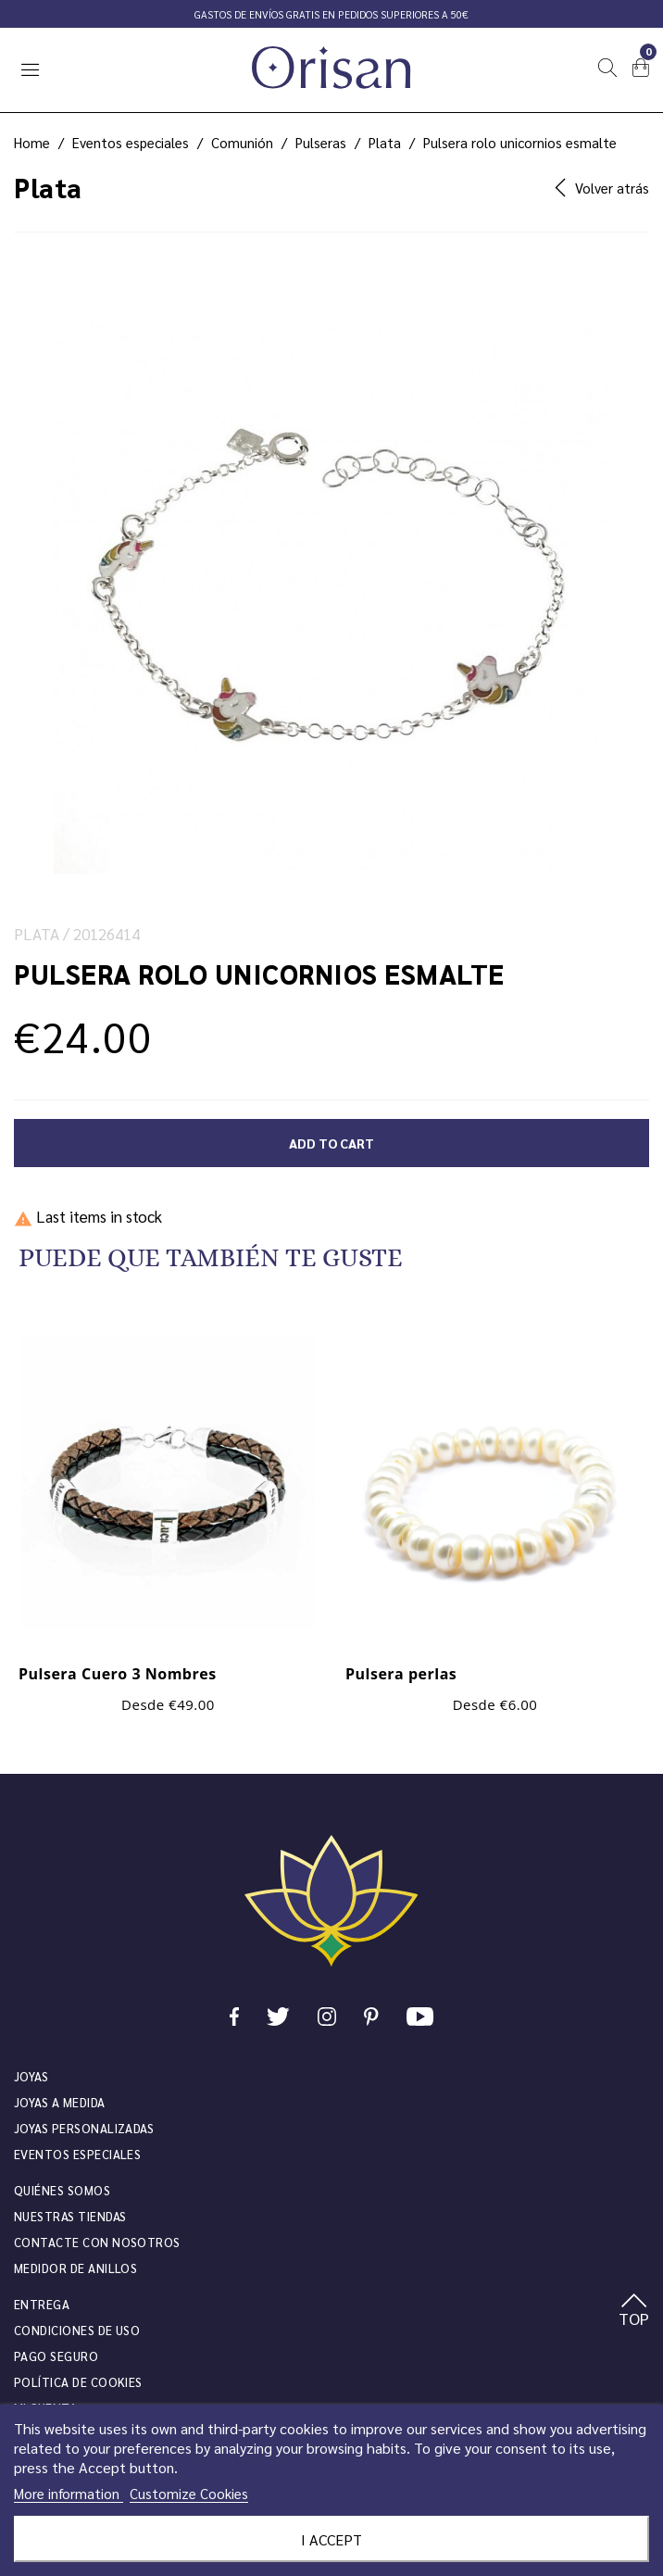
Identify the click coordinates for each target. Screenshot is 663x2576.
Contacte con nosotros (97, 2242)
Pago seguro (56, 2356)
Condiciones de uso (77, 2330)
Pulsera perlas (401, 1674)
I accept (331, 2539)
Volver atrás (602, 187)
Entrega (41, 2304)
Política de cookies (78, 2382)
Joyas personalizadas (84, 2128)
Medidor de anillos (75, 2268)
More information (68, 2493)
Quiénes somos (62, 2190)
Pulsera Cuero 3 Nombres (118, 1674)
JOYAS (31, 2076)
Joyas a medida (60, 2102)
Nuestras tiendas (70, 2216)
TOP (634, 2311)
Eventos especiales (77, 2154)
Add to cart (331, 1143)
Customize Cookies (189, 2493)
